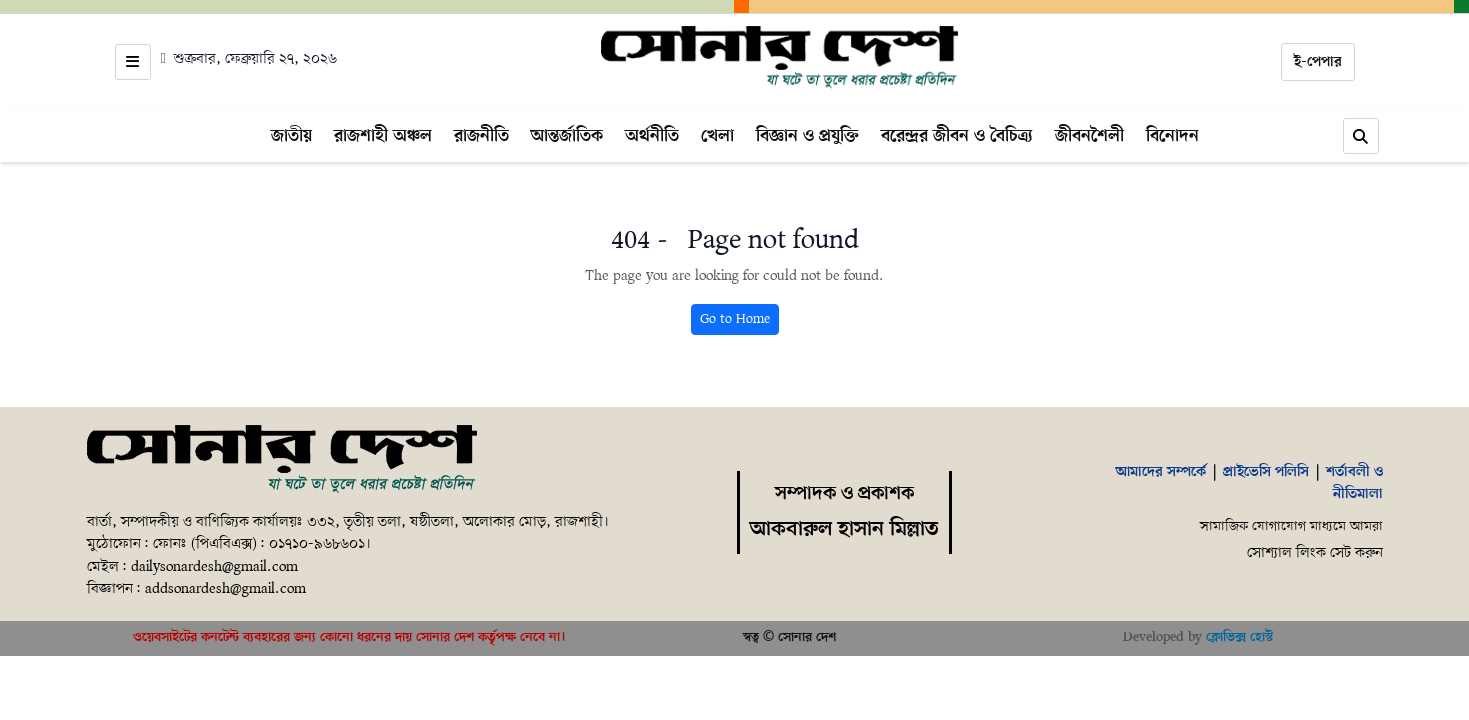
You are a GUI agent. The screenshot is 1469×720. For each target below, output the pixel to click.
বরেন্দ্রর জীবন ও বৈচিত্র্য (957, 136)
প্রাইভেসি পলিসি (1266, 472)
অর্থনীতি (652, 136)
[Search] (1361, 136)
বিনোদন (1172, 136)
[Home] (779, 58)
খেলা (717, 136)
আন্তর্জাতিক (567, 136)
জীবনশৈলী (1089, 136)
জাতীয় (291, 136)
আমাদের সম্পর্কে (1161, 472)
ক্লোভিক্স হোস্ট (1239, 637)
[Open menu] (133, 62)
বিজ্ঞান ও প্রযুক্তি (807, 136)
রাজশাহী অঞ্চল (383, 136)
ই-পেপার (1318, 62)
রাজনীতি (481, 136)
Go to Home (735, 319)
